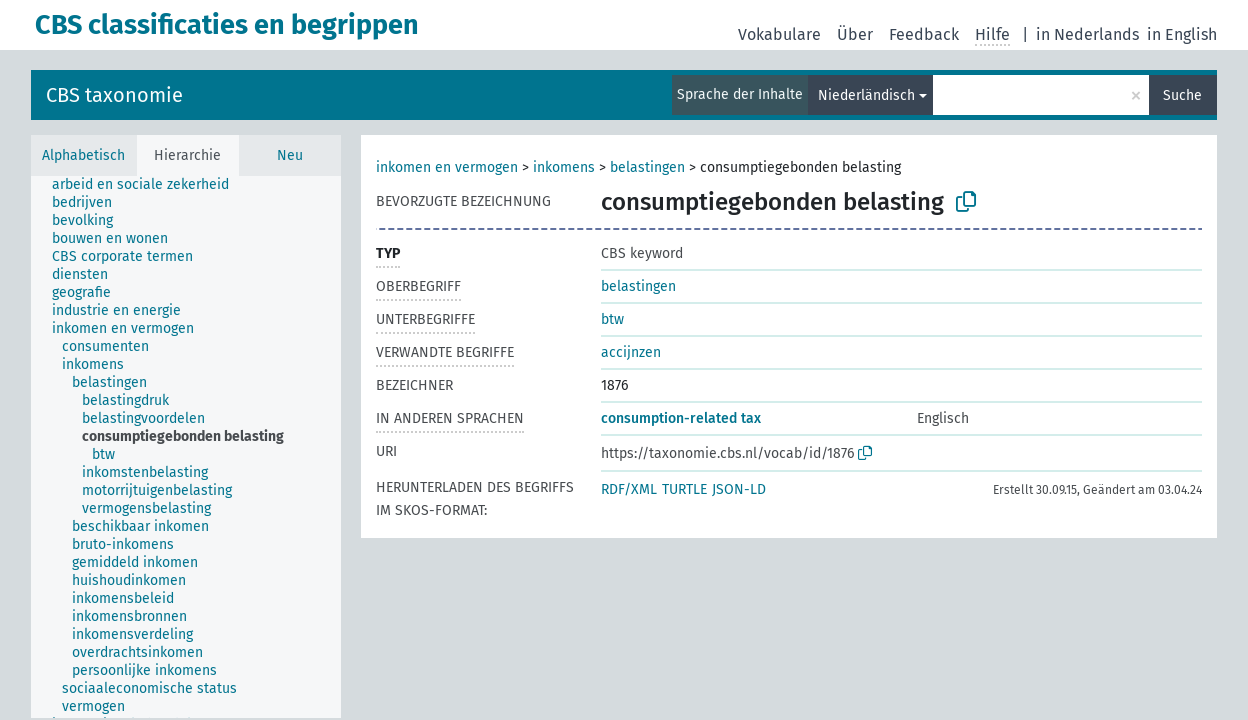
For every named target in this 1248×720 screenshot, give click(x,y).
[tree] (186, 447)
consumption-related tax (681, 418)
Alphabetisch (83, 155)
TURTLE (684, 489)
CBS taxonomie (114, 95)
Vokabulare (779, 34)
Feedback (924, 34)
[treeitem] (149, 185)
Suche (1182, 95)
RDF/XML (629, 489)
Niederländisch (866, 95)
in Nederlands (1087, 34)
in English (1182, 34)
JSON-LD (739, 489)
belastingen (647, 167)
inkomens (564, 167)
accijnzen (631, 352)
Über (855, 34)
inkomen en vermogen (447, 167)
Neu (290, 155)
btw (612, 319)
